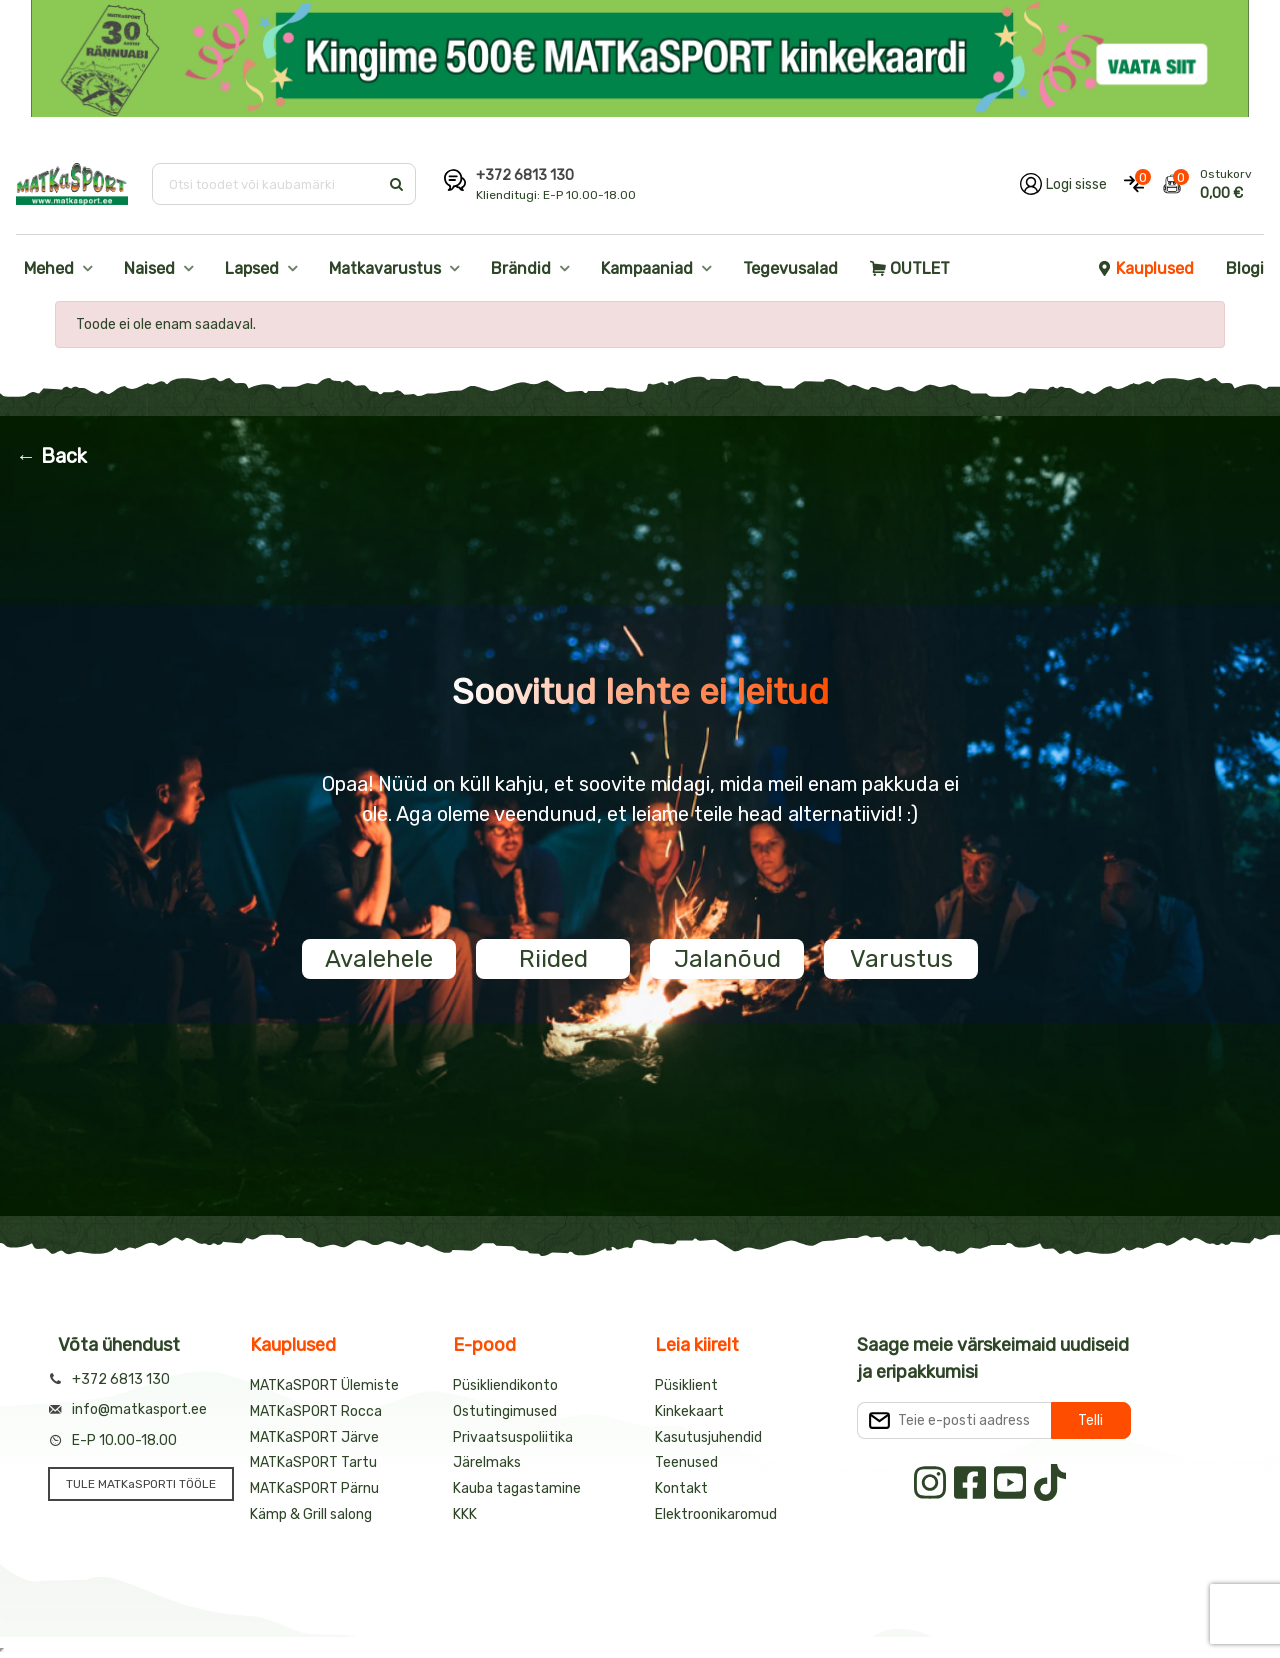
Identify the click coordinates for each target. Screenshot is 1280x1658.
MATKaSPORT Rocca (316, 1411)
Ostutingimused (505, 1411)
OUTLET (910, 268)
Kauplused (1145, 268)
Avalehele (379, 959)
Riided (553, 959)
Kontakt (681, 1488)
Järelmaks (487, 1462)
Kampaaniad (647, 268)
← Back (51, 456)
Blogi (1245, 268)
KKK (465, 1514)
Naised (149, 268)
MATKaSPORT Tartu (313, 1462)
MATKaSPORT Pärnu (314, 1488)
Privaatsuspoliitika (513, 1437)
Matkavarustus (385, 268)
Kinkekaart (689, 1411)
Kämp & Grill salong (311, 1514)
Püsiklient (686, 1385)
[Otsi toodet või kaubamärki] (267, 184)
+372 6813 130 (525, 175)
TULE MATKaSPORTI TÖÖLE (141, 1484)
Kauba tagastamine (517, 1488)
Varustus (901, 959)
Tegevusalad (790, 268)
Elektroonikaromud (716, 1514)
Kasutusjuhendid (708, 1437)
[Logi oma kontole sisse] (1063, 184)
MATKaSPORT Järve (314, 1437)
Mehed (49, 268)
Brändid (521, 268)
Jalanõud (727, 959)
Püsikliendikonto (505, 1385)
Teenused (686, 1462)
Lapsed (252, 268)
